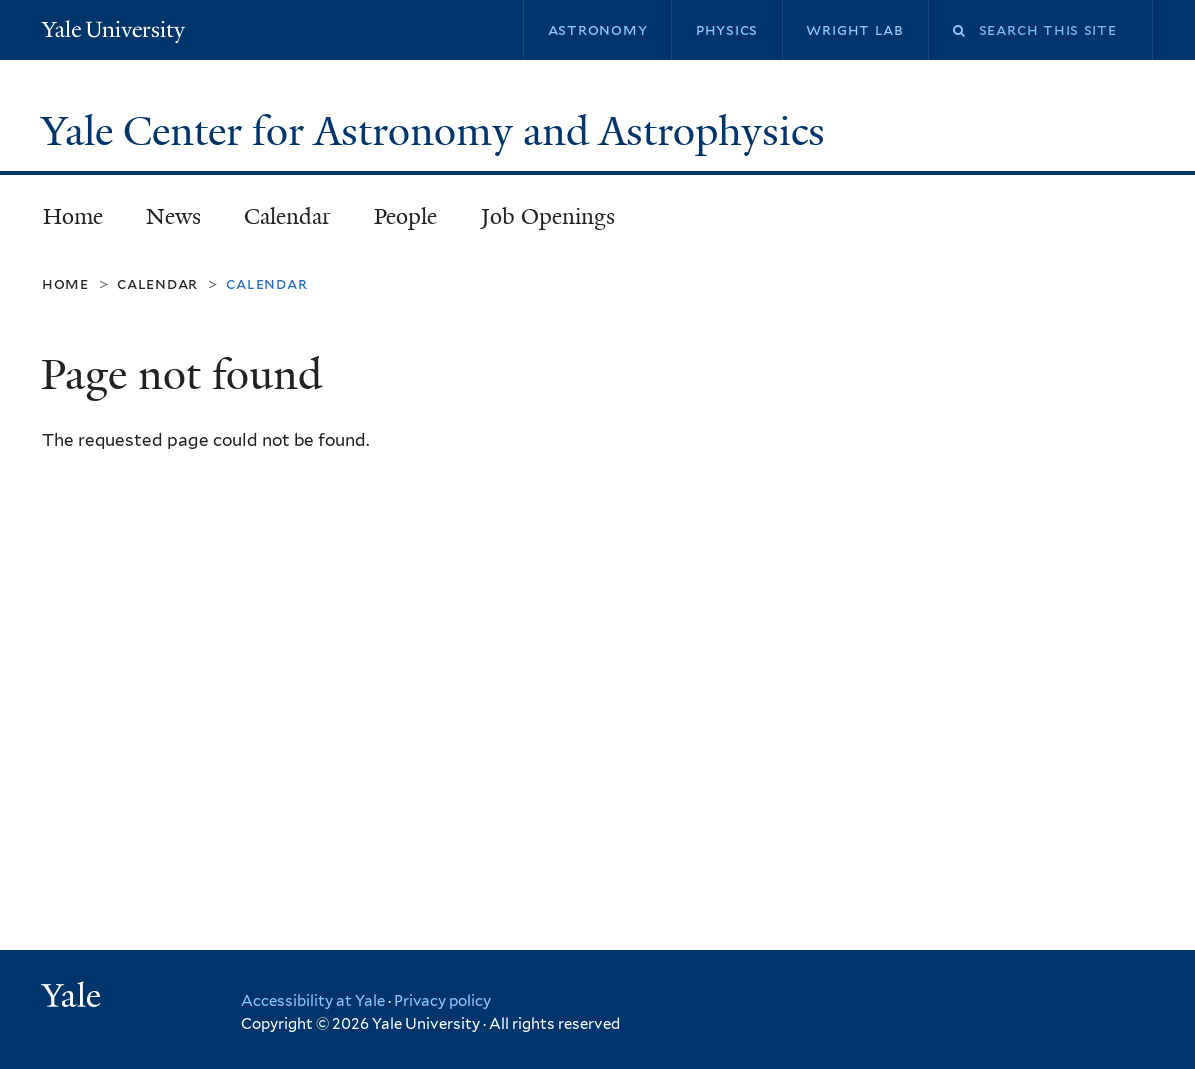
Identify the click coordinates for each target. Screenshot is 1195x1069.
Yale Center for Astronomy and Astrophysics (438, 131)
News (173, 216)
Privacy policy (442, 1001)
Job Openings (548, 216)
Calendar (287, 216)
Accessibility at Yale (313, 1001)
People (405, 216)
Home (73, 216)
